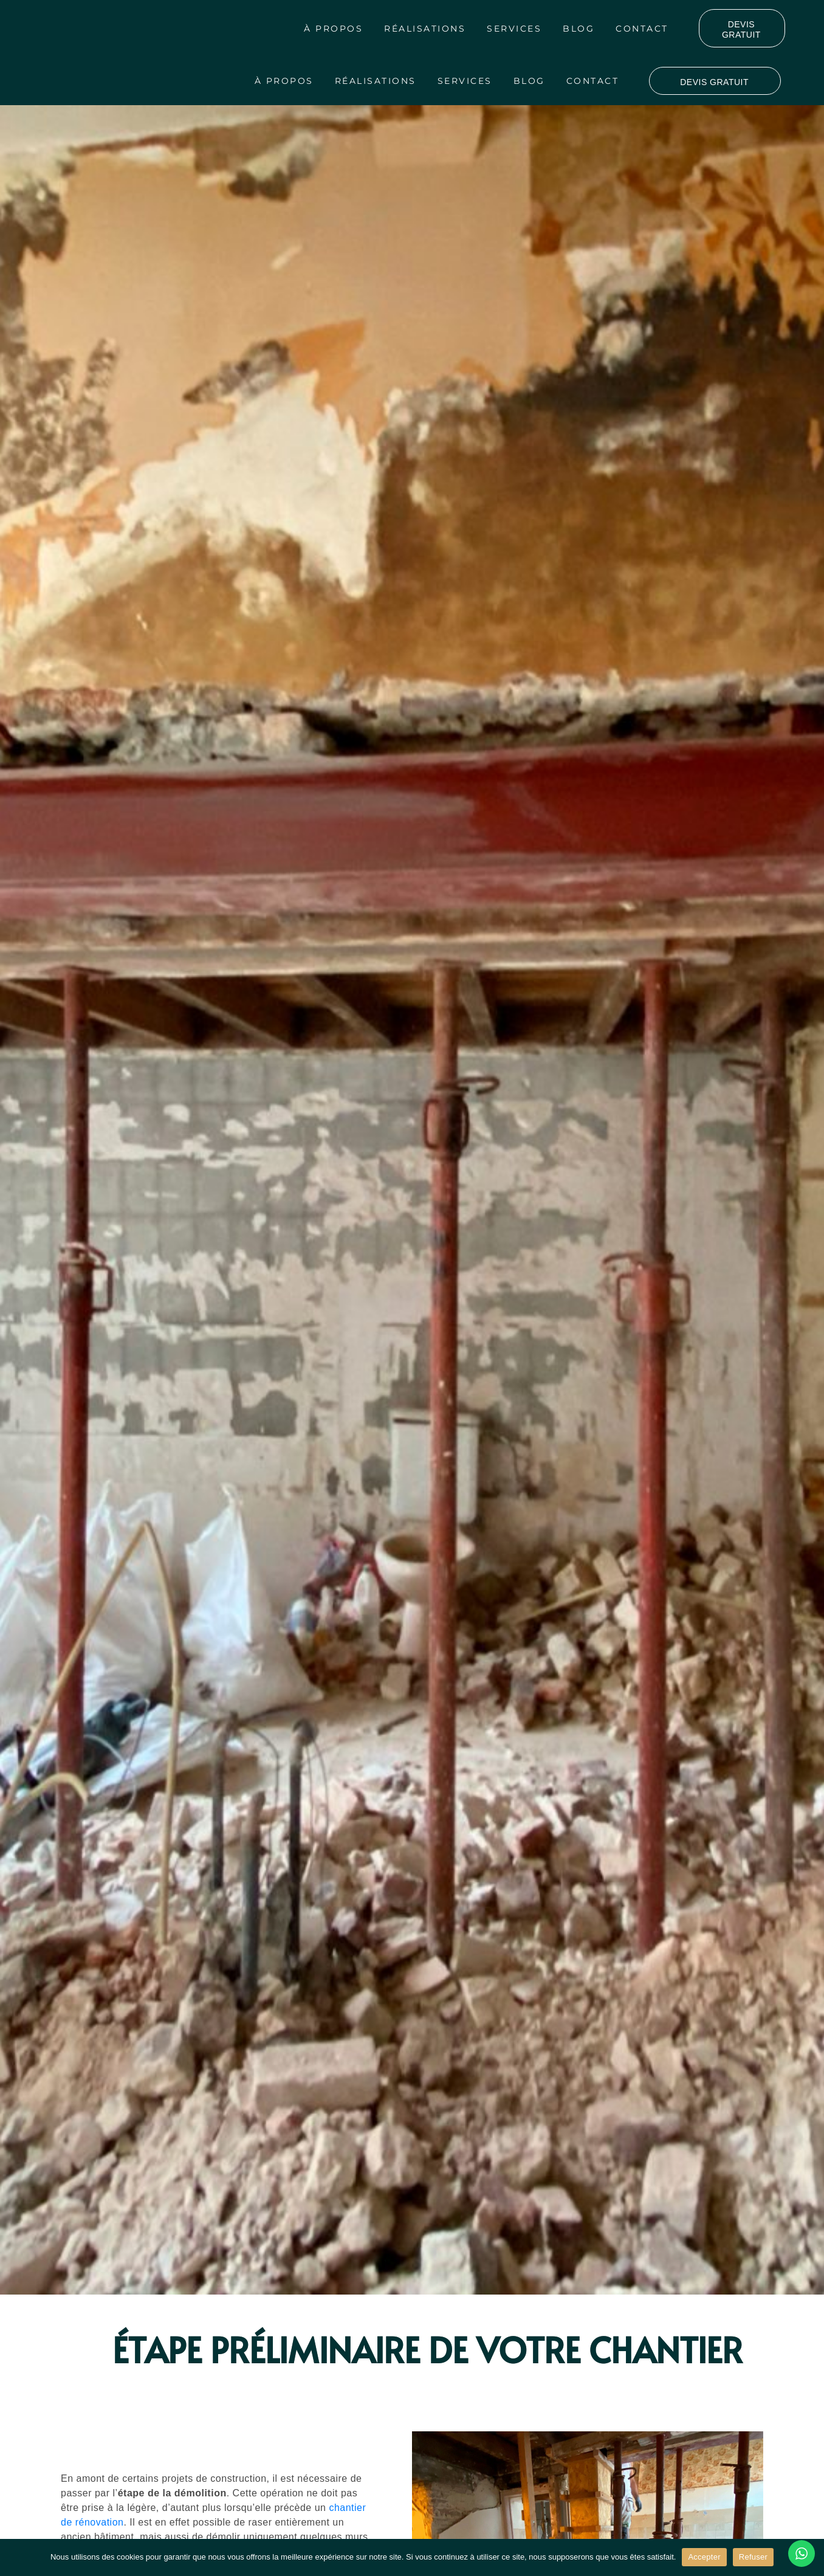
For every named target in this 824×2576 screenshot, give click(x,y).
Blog (578, 28)
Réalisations (424, 28)
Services (514, 28)
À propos (333, 28)
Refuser (753, 2556)
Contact (642, 28)
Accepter (704, 2556)
